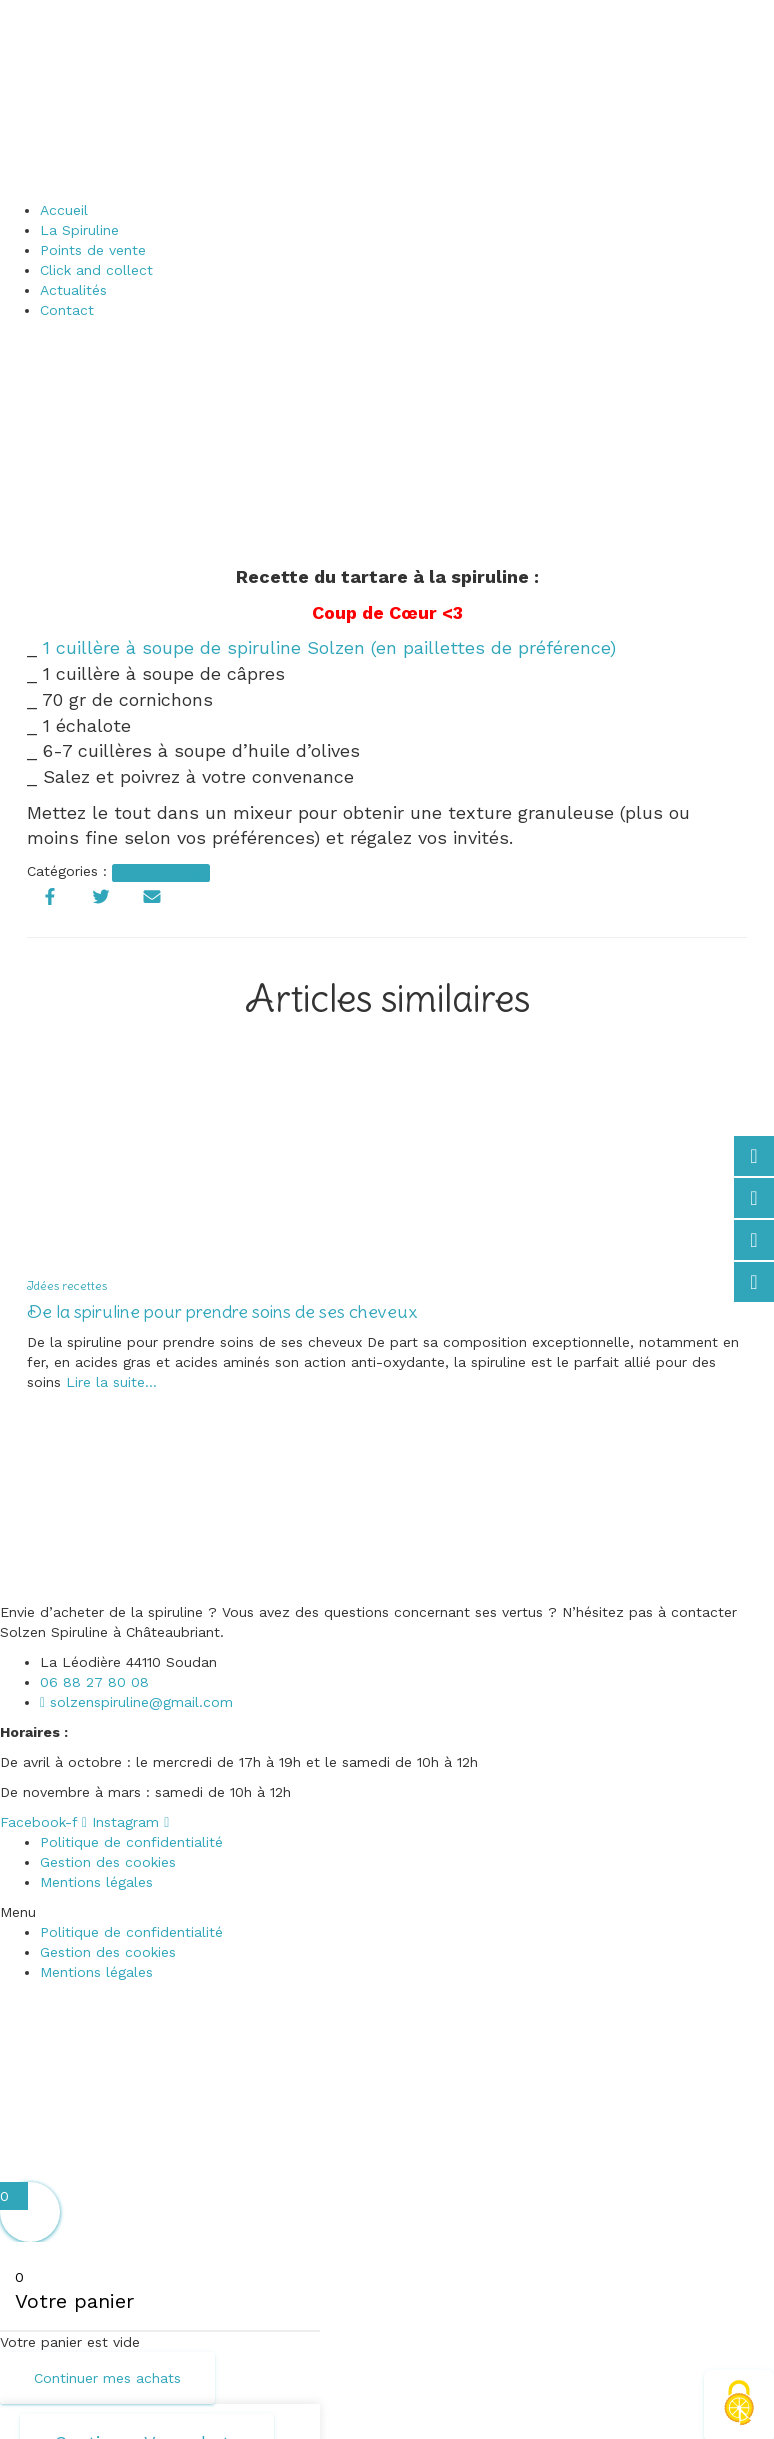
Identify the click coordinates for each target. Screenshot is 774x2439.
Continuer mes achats (107, 2378)
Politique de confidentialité (131, 1842)
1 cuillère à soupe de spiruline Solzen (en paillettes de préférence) (329, 647)
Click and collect (96, 270)
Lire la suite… (109, 1382)
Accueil (64, 210)
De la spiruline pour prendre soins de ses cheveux (222, 1311)
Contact (67, 310)
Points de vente (93, 250)
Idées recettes (160, 872)
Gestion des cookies (108, 1862)
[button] (387, 1912)
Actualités (73, 290)
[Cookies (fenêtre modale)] (739, 2404)
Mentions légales (96, 1882)
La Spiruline (79, 230)
